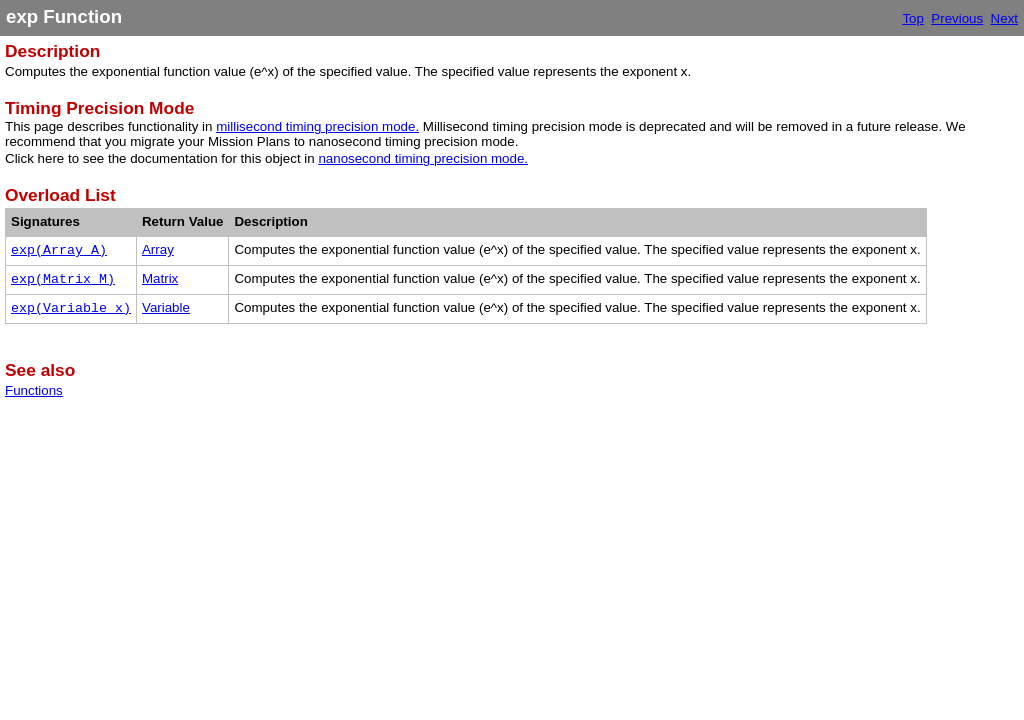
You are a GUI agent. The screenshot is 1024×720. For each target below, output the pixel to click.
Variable (166, 307)
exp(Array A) (59, 250)
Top (913, 18)
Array (158, 249)
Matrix (160, 278)
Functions (34, 390)
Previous (957, 18)
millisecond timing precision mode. (317, 126)
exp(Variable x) (71, 308)
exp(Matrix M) (63, 279)
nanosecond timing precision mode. (423, 158)
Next (1004, 18)
